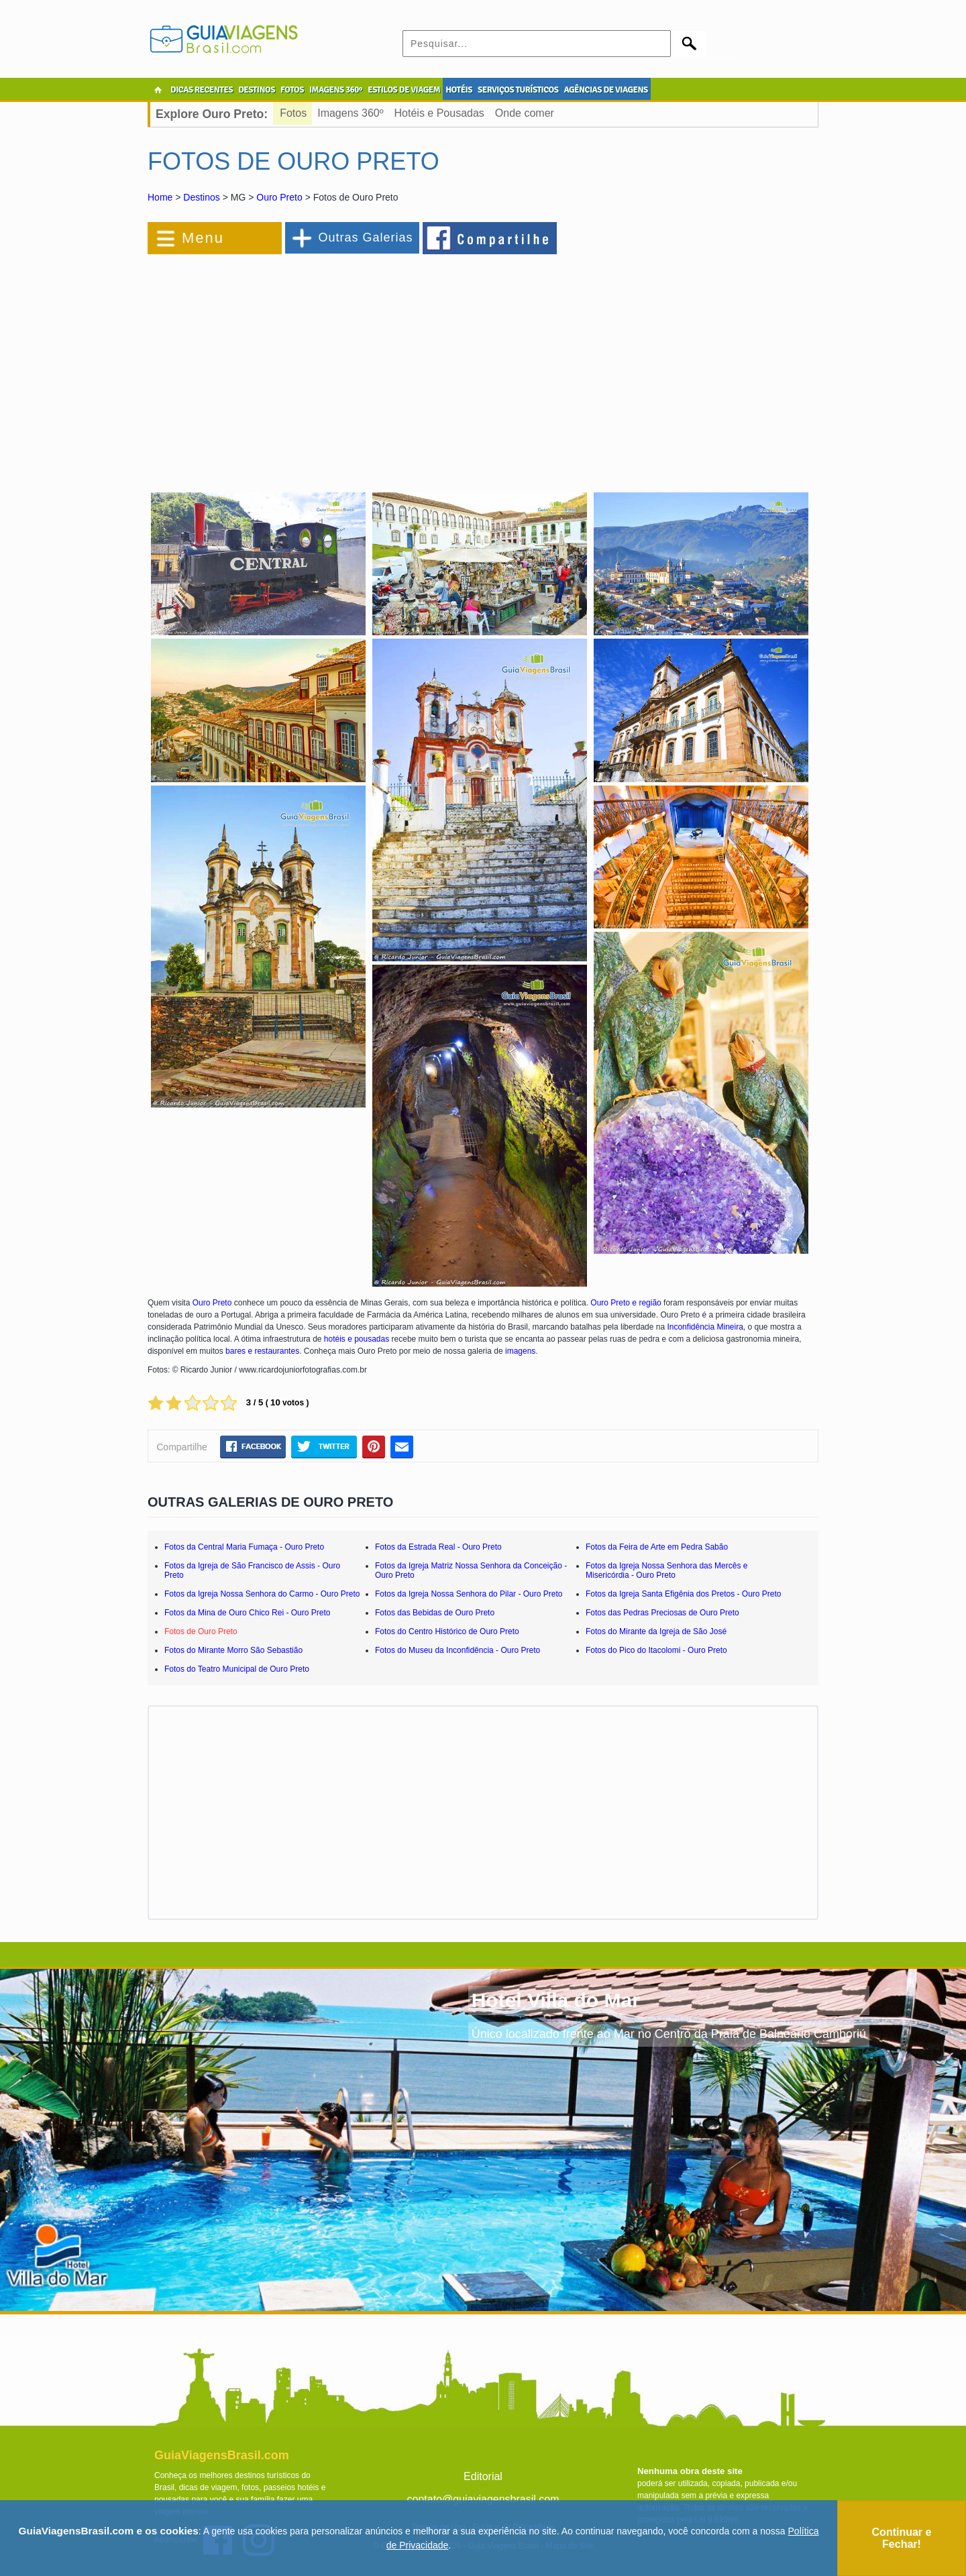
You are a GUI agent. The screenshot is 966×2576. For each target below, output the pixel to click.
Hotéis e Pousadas (439, 113)
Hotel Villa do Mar (556, 2000)
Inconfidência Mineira (705, 1327)
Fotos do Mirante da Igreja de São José (656, 1631)
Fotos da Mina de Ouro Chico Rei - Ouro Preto (247, 1612)
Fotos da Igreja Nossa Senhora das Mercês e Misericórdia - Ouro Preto (666, 1570)
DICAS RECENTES (201, 90)
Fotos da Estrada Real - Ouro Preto (438, 1547)
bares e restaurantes (262, 1351)
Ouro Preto (279, 197)
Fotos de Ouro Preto (200, 1631)
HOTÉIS (458, 90)
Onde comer (524, 113)
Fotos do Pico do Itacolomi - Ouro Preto (656, 1650)
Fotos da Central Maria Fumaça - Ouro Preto (244, 1547)
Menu (203, 237)
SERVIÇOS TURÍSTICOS (518, 90)
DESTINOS (256, 90)
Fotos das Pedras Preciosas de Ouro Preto (662, 1612)
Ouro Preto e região (625, 1302)
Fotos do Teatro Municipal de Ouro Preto (236, 1669)
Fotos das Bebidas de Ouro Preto (434, 1612)
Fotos (293, 113)
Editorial (483, 2476)
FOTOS (292, 90)
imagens (520, 1351)
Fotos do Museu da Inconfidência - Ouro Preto (457, 1650)
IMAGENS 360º (335, 90)
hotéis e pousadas (356, 1339)
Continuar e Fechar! (902, 2538)
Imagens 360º (350, 113)
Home (160, 197)
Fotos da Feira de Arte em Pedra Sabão (657, 1547)
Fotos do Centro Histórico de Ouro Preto (447, 1631)
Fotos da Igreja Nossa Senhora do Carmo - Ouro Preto (262, 1594)
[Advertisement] (294, 365)
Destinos (201, 197)
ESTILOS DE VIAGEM (404, 90)
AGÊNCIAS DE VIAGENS (605, 90)
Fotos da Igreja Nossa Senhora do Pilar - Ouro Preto (468, 1594)
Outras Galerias (365, 237)
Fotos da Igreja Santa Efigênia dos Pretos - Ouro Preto (684, 1594)
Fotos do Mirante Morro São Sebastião (233, 1650)
